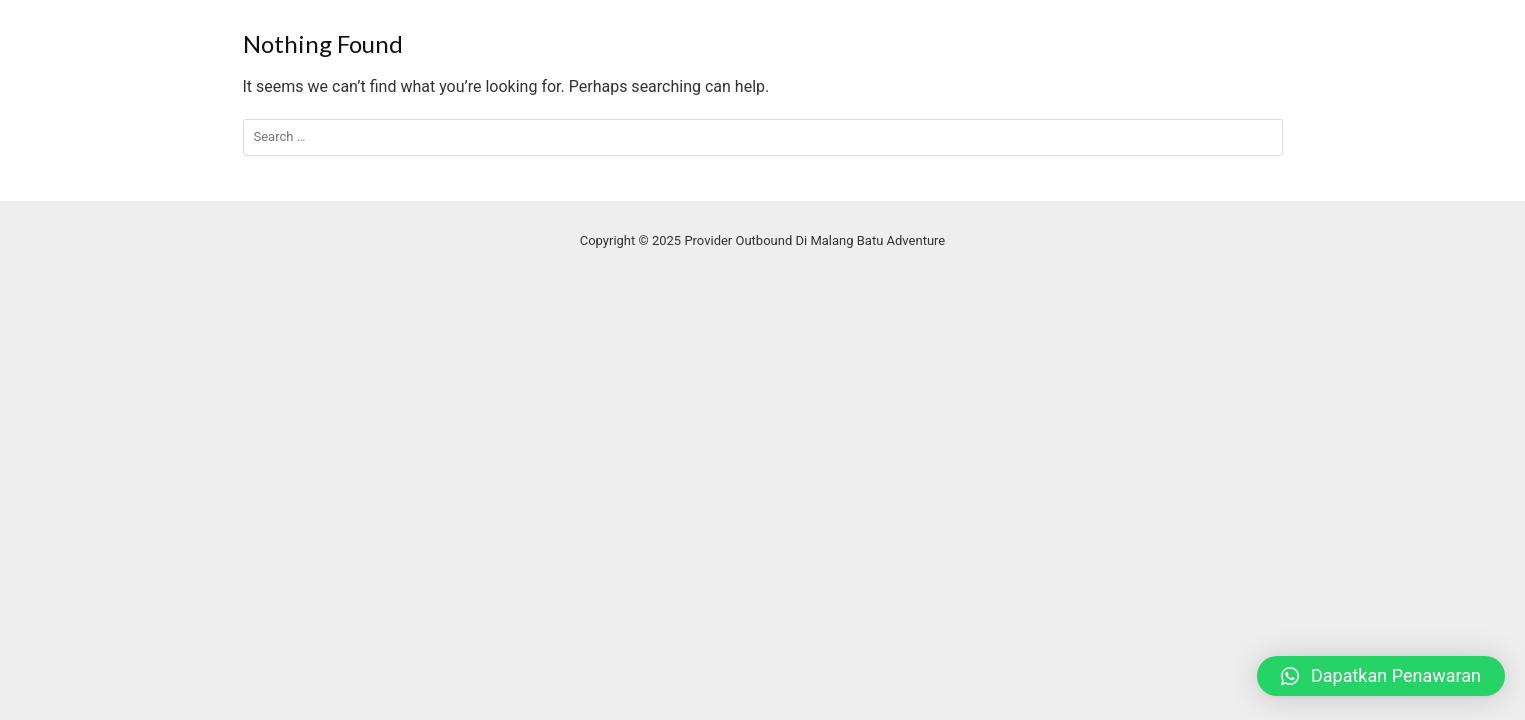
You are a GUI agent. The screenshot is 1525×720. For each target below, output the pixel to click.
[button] (1381, 676)
